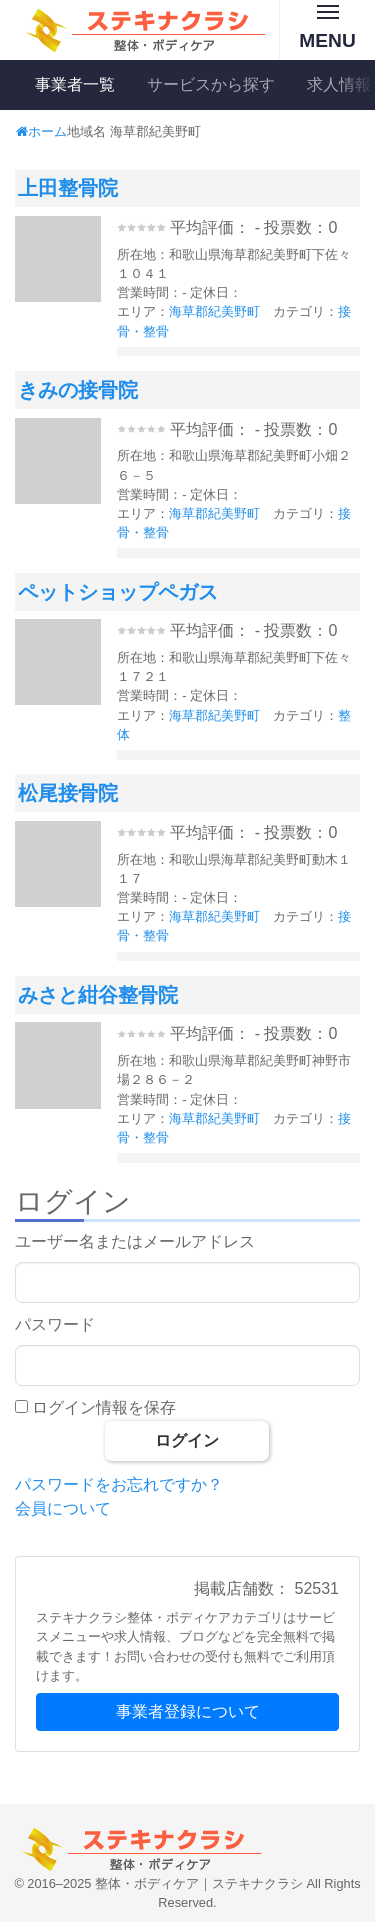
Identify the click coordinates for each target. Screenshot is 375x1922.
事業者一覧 (75, 84)
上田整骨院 (68, 188)
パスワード (55, 1324)
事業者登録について (188, 1711)
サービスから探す (211, 84)
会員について (63, 1508)
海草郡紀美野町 (214, 311)
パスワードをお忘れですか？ (119, 1484)
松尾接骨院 (68, 793)
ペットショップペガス (118, 592)
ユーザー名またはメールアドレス (135, 1241)
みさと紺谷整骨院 (98, 995)
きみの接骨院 (78, 390)
